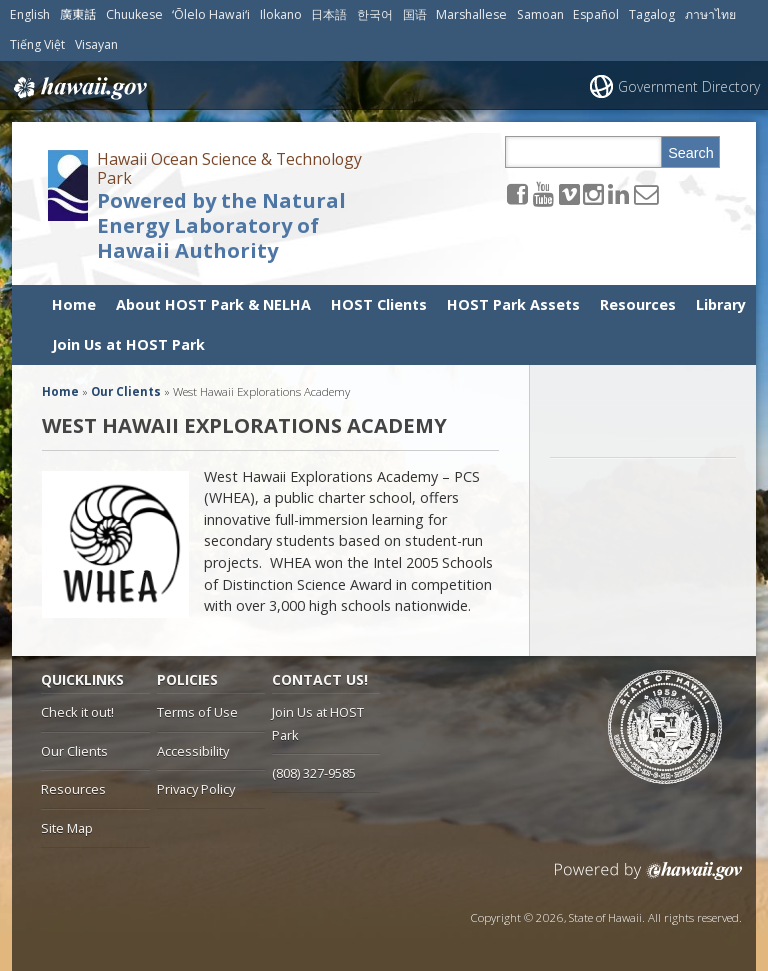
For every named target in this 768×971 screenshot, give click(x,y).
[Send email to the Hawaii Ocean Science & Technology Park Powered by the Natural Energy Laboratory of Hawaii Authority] (646, 193)
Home (74, 304)
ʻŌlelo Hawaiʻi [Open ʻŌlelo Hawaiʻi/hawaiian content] (211, 14)
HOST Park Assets (513, 304)
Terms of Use (197, 712)
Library (721, 304)
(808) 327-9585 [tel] (314, 773)
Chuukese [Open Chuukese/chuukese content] (134, 14)
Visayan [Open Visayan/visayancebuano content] (96, 44)
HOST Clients (379, 304)
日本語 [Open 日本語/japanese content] (329, 14)
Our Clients (74, 751)
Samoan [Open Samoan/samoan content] (540, 14)
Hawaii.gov (78, 88)
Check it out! (77, 712)
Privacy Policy (196, 789)
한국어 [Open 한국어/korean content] (375, 14)
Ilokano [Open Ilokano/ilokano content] (281, 14)
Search (691, 153)
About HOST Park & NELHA (213, 304)
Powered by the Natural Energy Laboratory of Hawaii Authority (221, 226)
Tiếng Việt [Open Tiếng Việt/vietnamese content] (37, 44)
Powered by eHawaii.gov (648, 878)
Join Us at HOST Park (128, 344)
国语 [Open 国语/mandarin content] (415, 14)
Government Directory (689, 86)
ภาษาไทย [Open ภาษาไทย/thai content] (710, 14)
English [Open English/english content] (30, 14)
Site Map (67, 828)
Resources (638, 304)
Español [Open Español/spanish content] (596, 14)
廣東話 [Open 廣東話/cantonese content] (78, 14)
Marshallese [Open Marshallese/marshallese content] (471, 14)
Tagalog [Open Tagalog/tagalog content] (652, 14)
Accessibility (193, 751)
